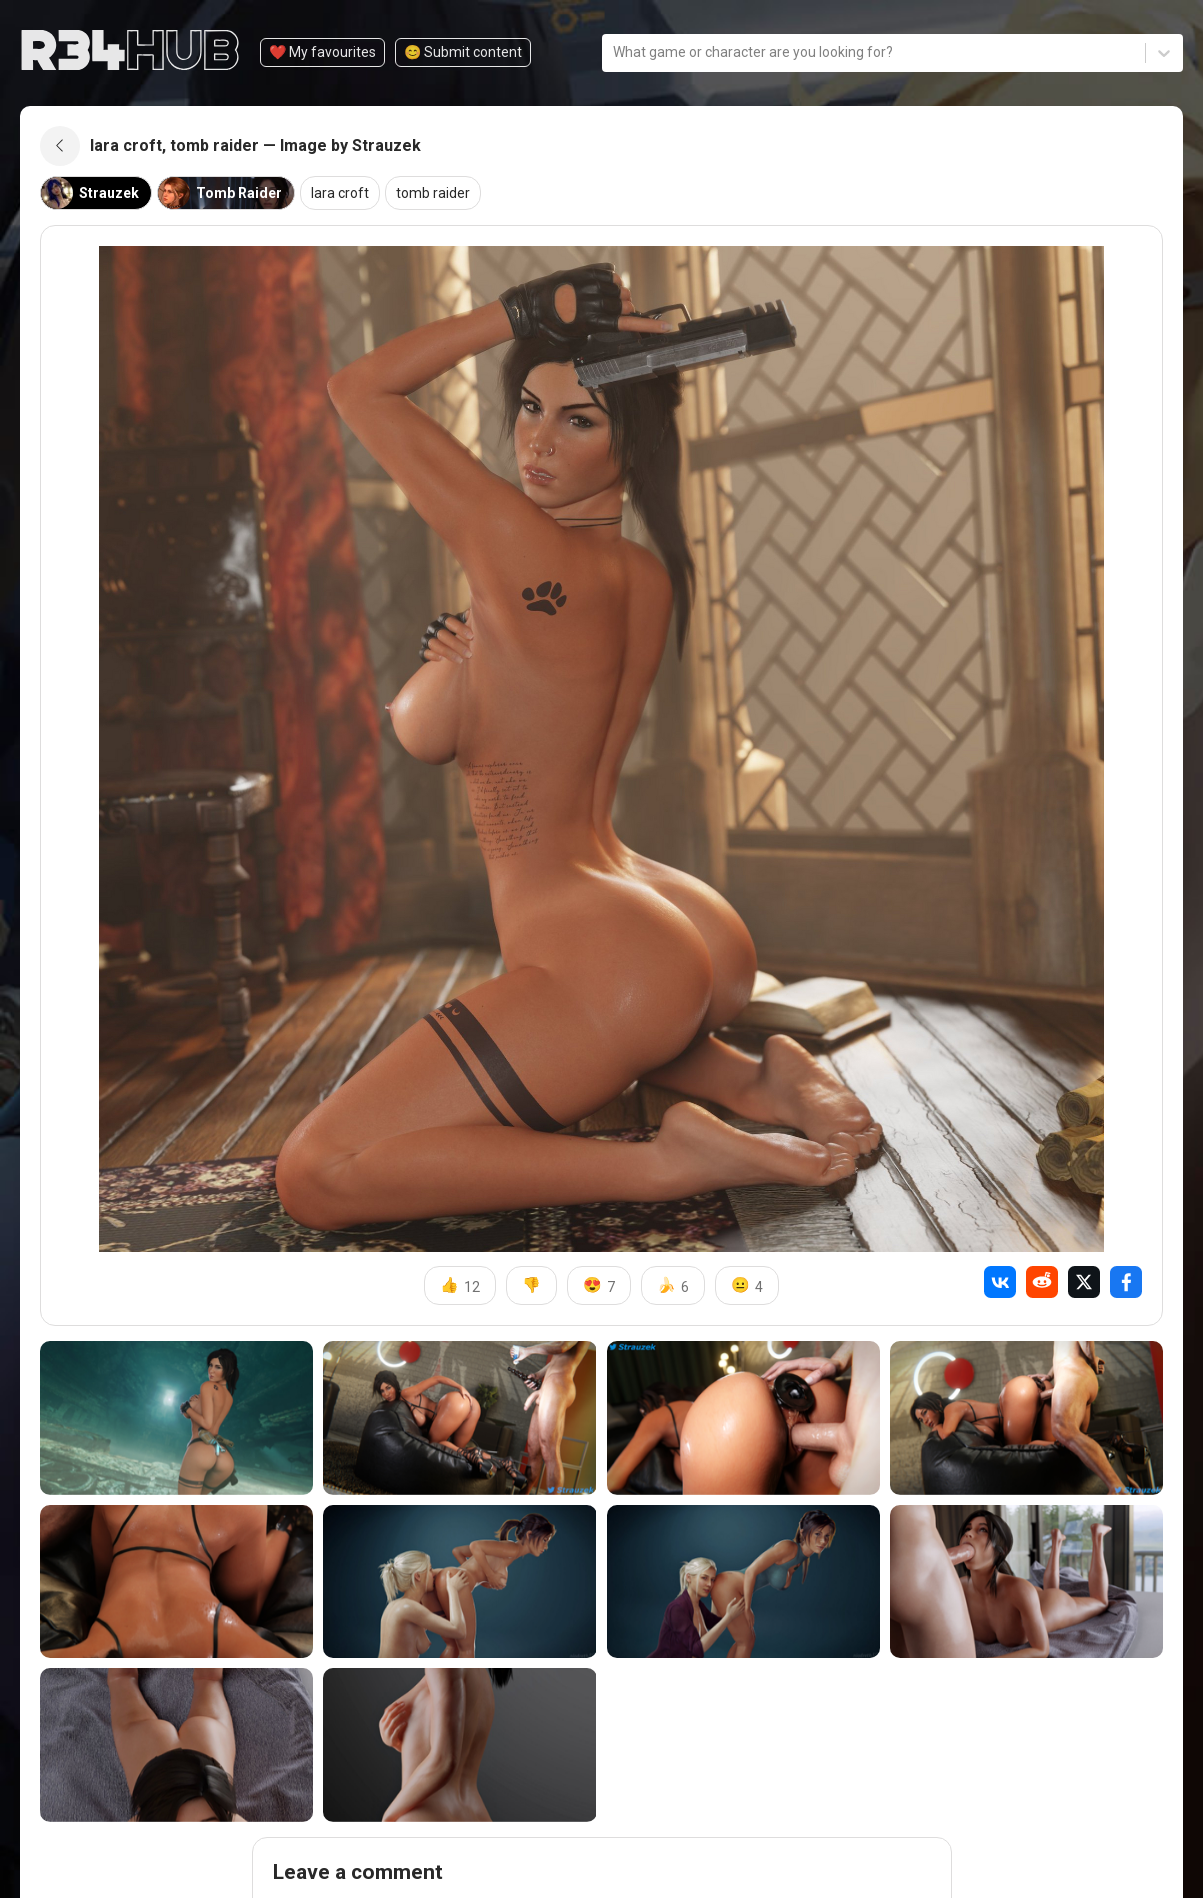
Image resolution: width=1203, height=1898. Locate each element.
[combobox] (614, 52)
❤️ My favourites (322, 52)
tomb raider (433, 193)
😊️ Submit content (463, 52)
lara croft (340, 193)
